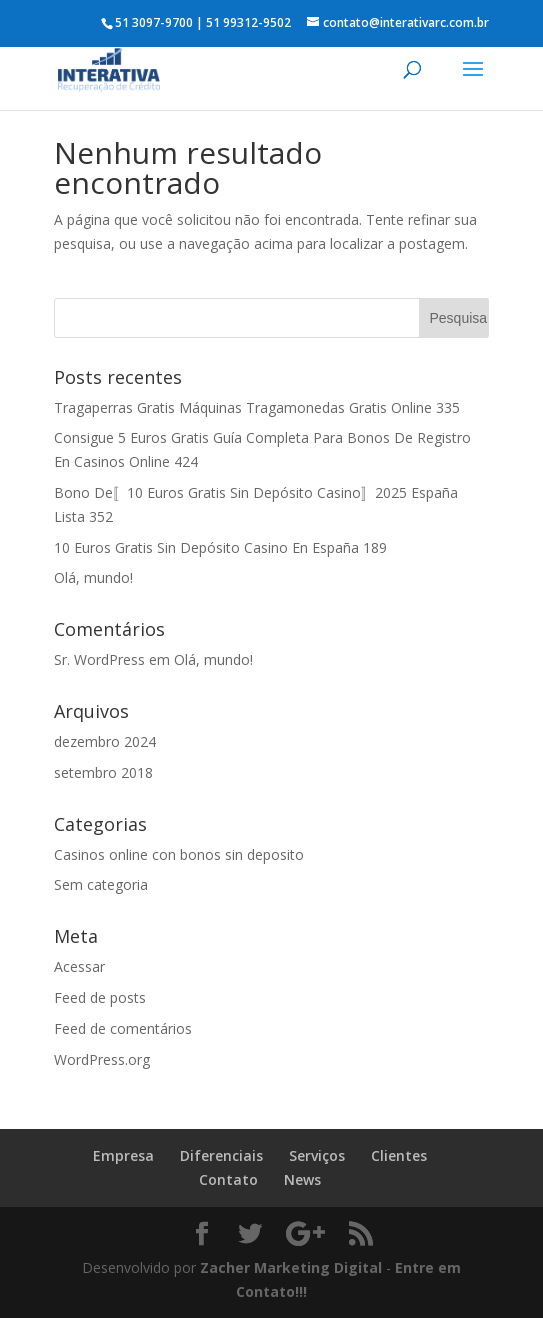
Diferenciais (221, 1155)
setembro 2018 (103, 772)
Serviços (317, 1155)
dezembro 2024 (105, 741)
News (302, 1179)
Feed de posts (100, 997)
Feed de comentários (123, 1028)
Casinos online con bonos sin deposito (179, 854)
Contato (228, 1179)
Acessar (79, 966)
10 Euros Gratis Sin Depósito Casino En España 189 (220, 547)
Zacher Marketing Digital (291, 1267)
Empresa (123, 1155)
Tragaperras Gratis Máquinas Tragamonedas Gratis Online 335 (257, 407)
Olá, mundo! (93, 577)
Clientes (399, 1155)
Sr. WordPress (99, 659)
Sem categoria (101, 884)
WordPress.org (102, 1059)
